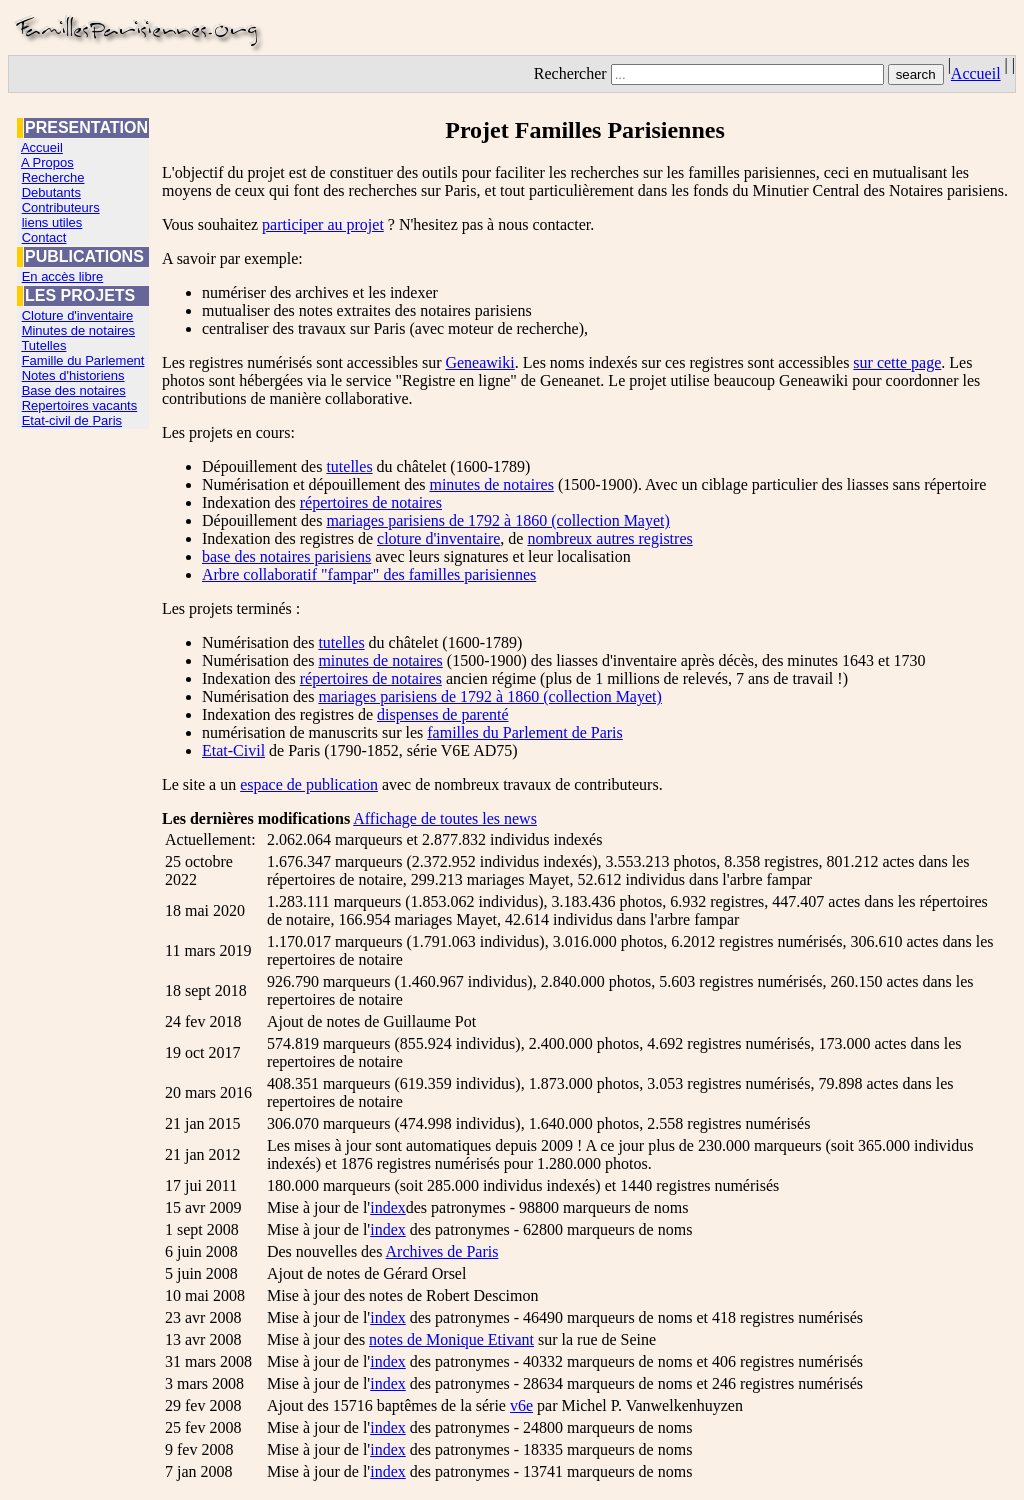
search (916, 74)
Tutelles (43, 345)
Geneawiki (479, 362)
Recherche (53, 177)
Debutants (51, 192)
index (388, 1207)
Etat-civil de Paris (72, 420)
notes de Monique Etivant (451, 1339)
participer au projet (323, 224)
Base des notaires (74, 390)
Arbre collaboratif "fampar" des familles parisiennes (369, 574)
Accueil (976, 73)
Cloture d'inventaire (78, 315)
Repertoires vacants (80, 405)
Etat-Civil (233, 750)
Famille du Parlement (83, 360)
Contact (44, 237)
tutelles (349, 466)
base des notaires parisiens (286, 556)
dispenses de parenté (443, 714)
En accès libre (63, 276)
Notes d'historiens (73, 375)
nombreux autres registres (609, 538)
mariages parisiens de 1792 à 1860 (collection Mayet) (497, 520)
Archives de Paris (442, 1251)
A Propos (47, 162)
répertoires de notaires (371, 502)
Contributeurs (61, 207)
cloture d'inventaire (438, 538)
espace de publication (309, 784)
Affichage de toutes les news (445, 818)
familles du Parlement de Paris (525, 732)
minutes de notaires (491, 484)
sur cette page (897, 362)
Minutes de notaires (78, 330)
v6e (521, 1405)
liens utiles (52, 222)
